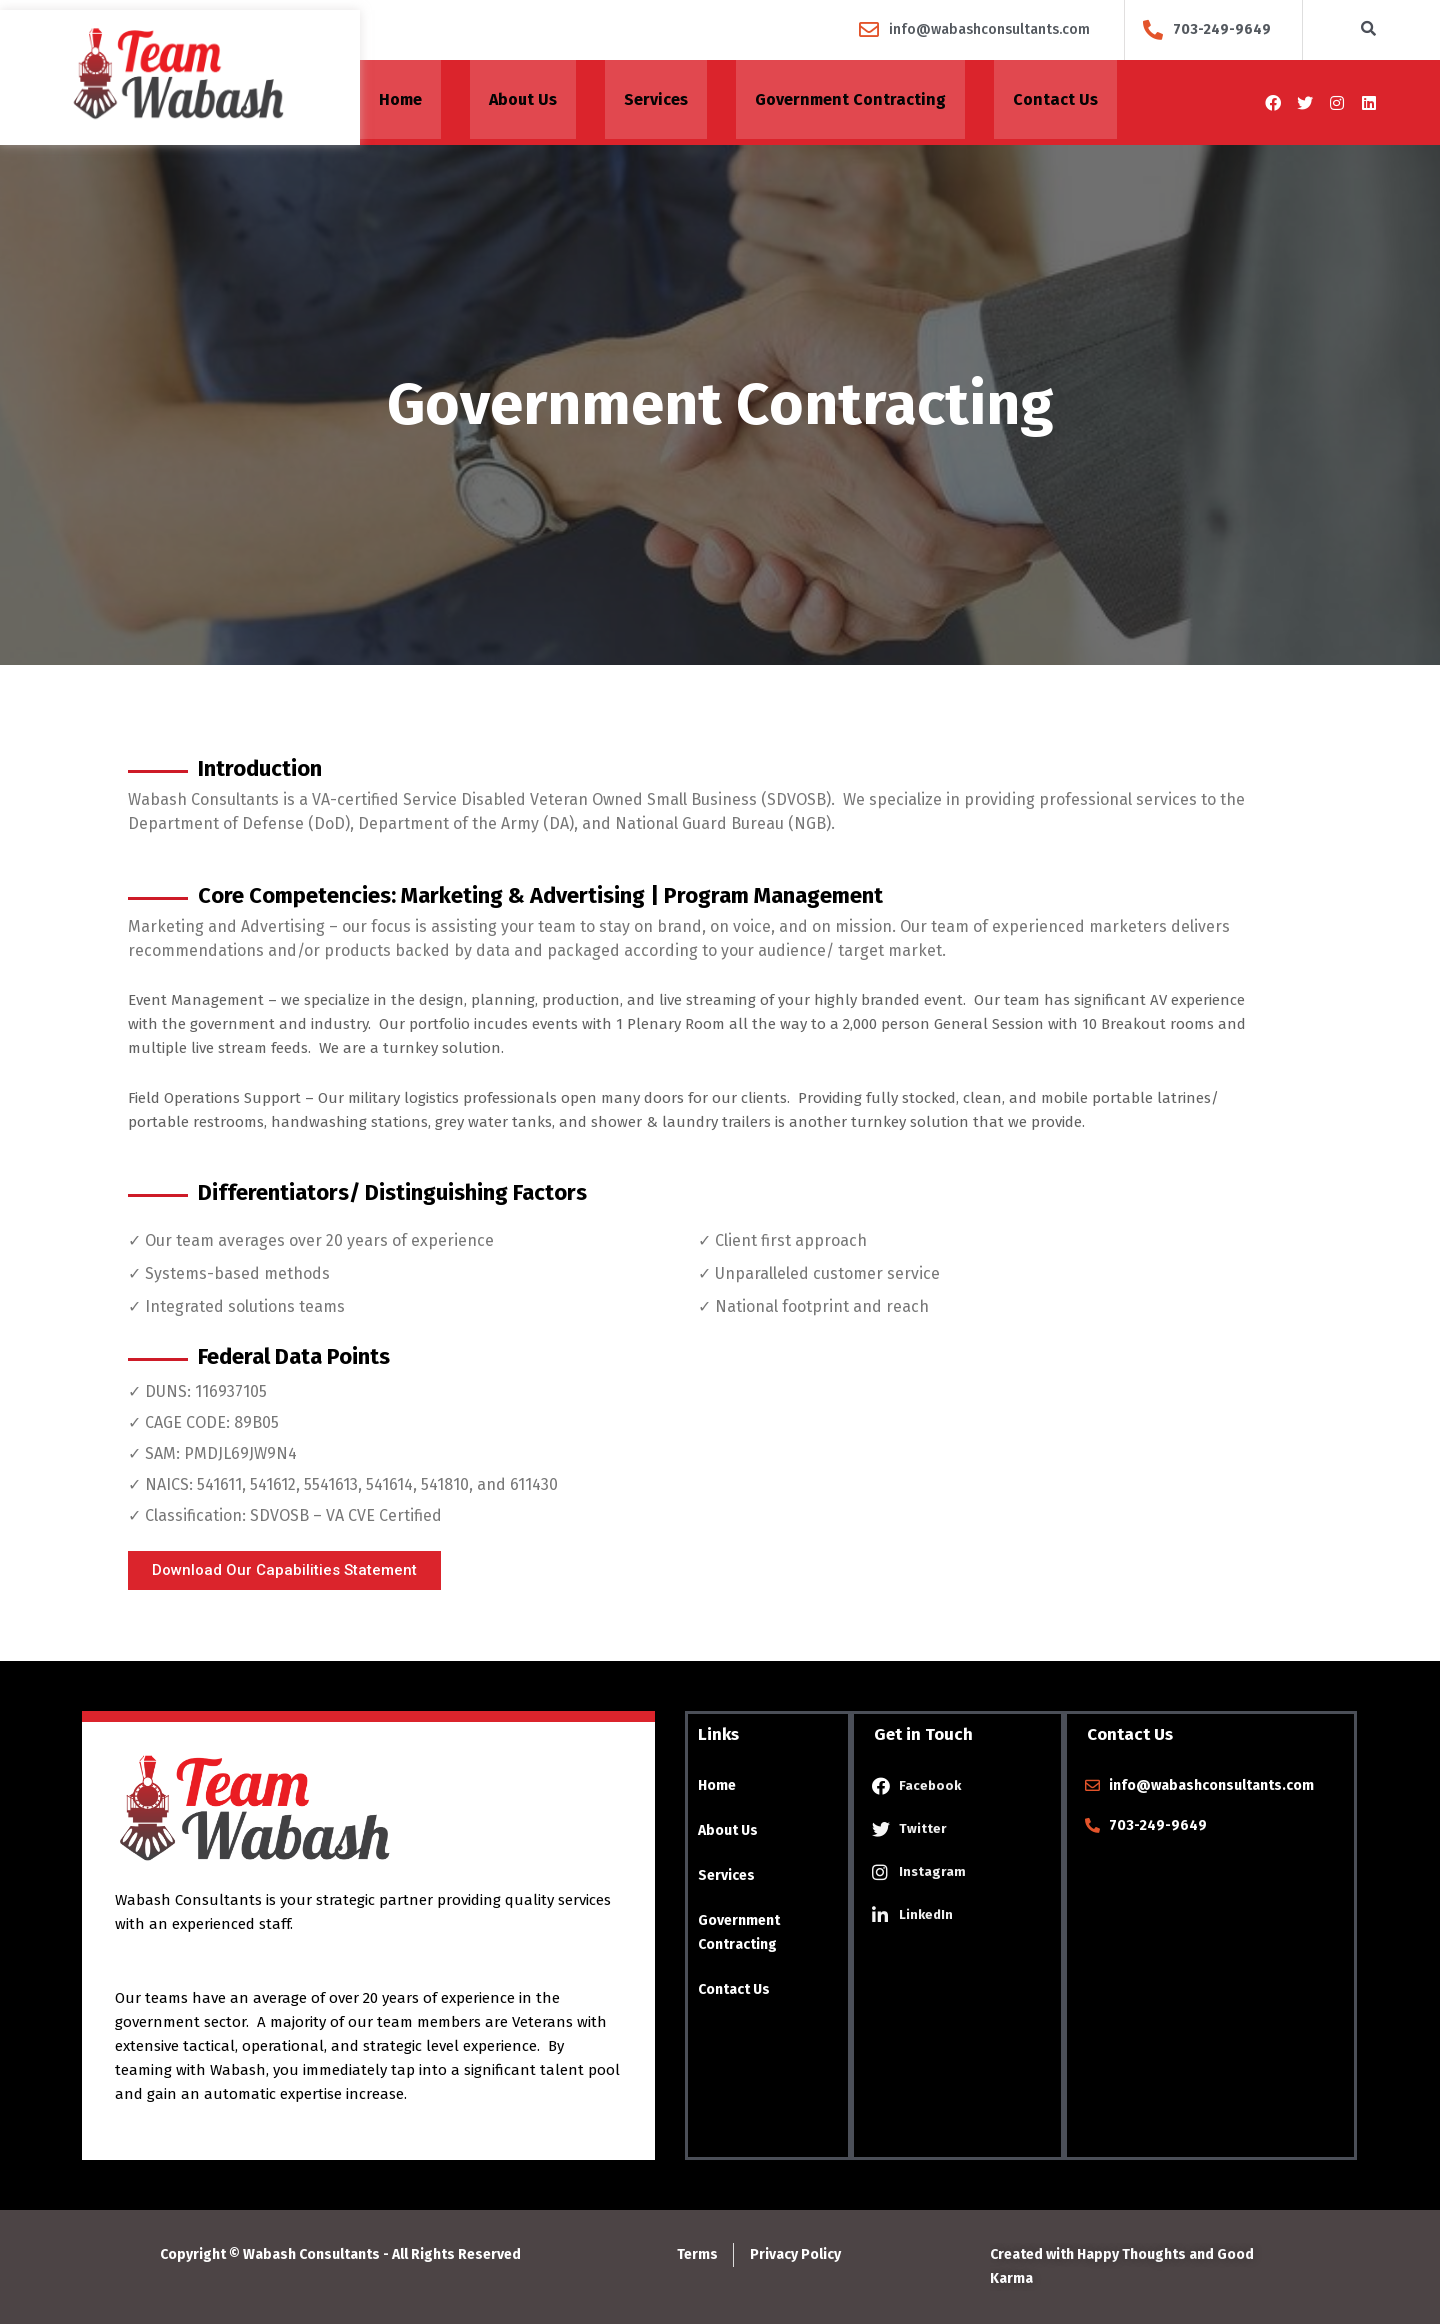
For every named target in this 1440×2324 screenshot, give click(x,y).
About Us (523, 102)
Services (656, 102)
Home (400, 102)
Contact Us (1055, 102)
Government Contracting (850, 102)
